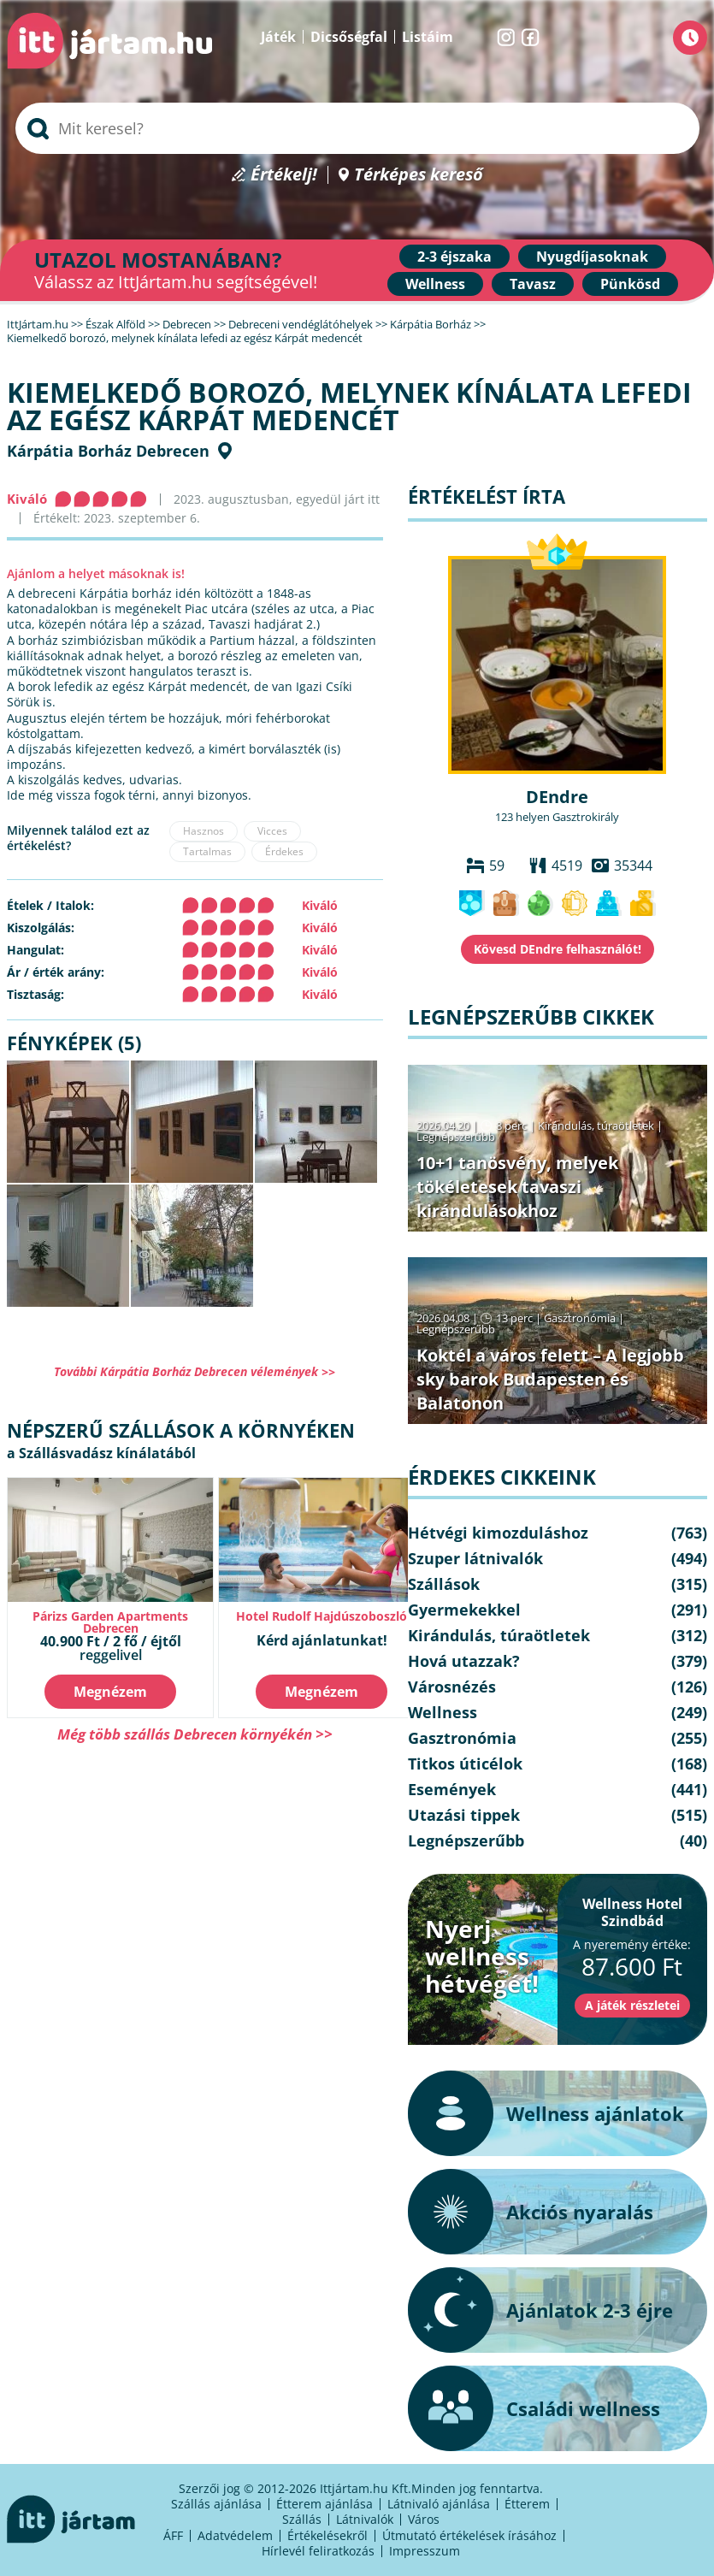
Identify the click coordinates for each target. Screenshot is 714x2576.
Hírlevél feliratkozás (318, 2551)
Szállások (444, 1584)
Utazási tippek (464, 1815)
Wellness (435, 284)
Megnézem (110, 1691)
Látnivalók (364, 2519)
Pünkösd (630, 284)
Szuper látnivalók (475, 1558)
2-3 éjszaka (454, 256)
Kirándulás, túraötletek (596, 1125)
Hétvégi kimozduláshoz (498, 1532)
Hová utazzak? (464, 1661)
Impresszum (424, 2551)
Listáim (427, 36)
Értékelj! (284, 175)
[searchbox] (357, 128)
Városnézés (452, 1686)
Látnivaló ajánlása (438, 2504)
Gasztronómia (580, 1318)
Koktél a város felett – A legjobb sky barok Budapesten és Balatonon (550, 1379)
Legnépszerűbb (455, 1136)
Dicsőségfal (348, 36)
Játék (278, 36)
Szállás (302, 2519)
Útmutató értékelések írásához (469, 2535)
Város (424, 2519)
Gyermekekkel (464, 1609)
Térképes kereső (418, 175)
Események (452, 1789)
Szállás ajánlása (216, 2504)
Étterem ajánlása (324, 2504)
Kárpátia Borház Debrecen (108, 450)
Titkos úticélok (465, 1763)
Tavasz (533, 284)
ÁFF (173, 2535)
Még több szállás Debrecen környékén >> (195, 1734)
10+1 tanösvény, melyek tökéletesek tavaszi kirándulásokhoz (517, 1186)
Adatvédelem (235, 2535)
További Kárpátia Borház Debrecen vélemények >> (194, 1371)
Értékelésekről (327, 2535)
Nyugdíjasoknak (592, 256)
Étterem (527, 2504)
